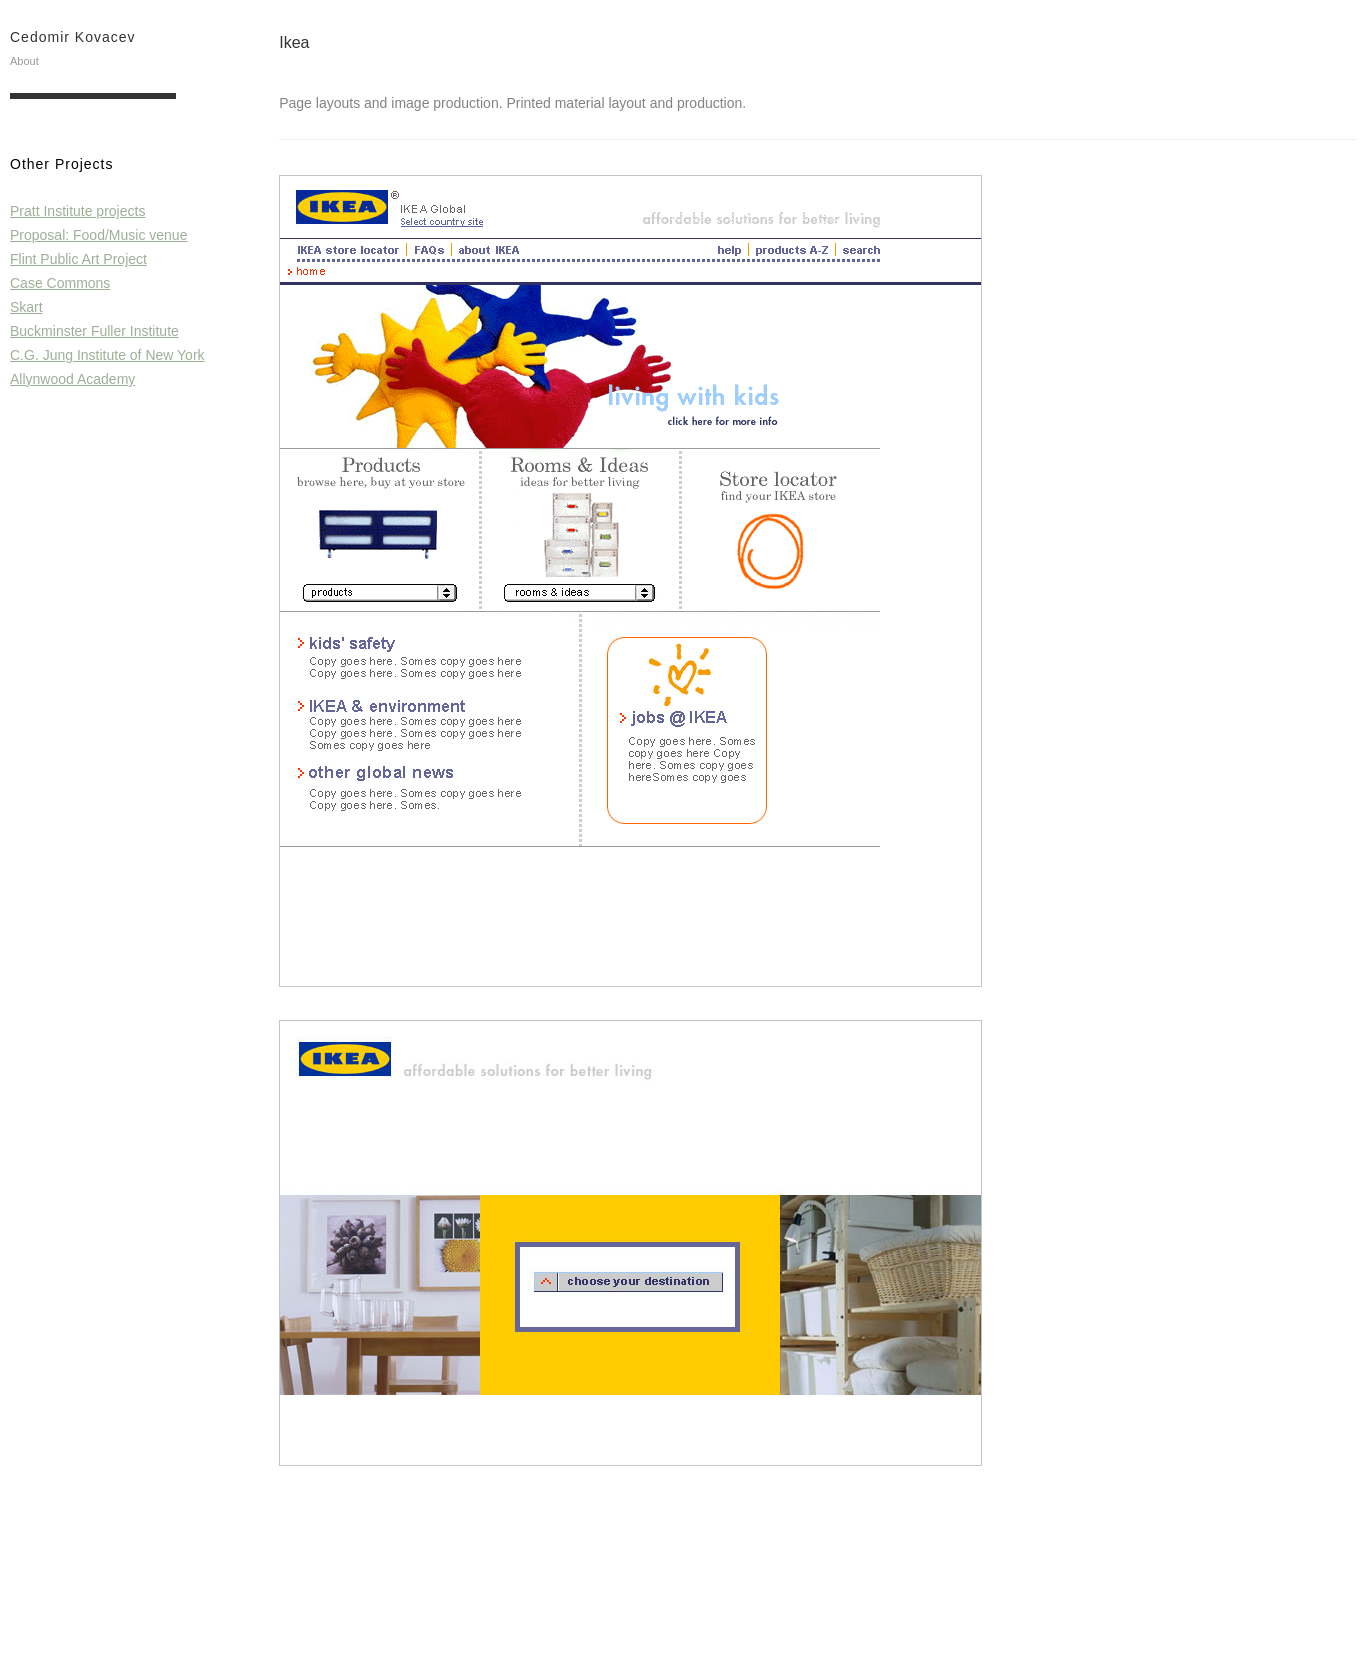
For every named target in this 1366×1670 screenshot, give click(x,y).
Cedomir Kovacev (73, 37)
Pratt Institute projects (77, 211)
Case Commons (60, 283)
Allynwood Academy (72, 379)
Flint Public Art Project (78, 259)
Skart (26, 307)
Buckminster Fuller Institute (94, 331)
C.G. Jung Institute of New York (107, 355)
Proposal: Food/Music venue (98, 235)
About (24, 61)
